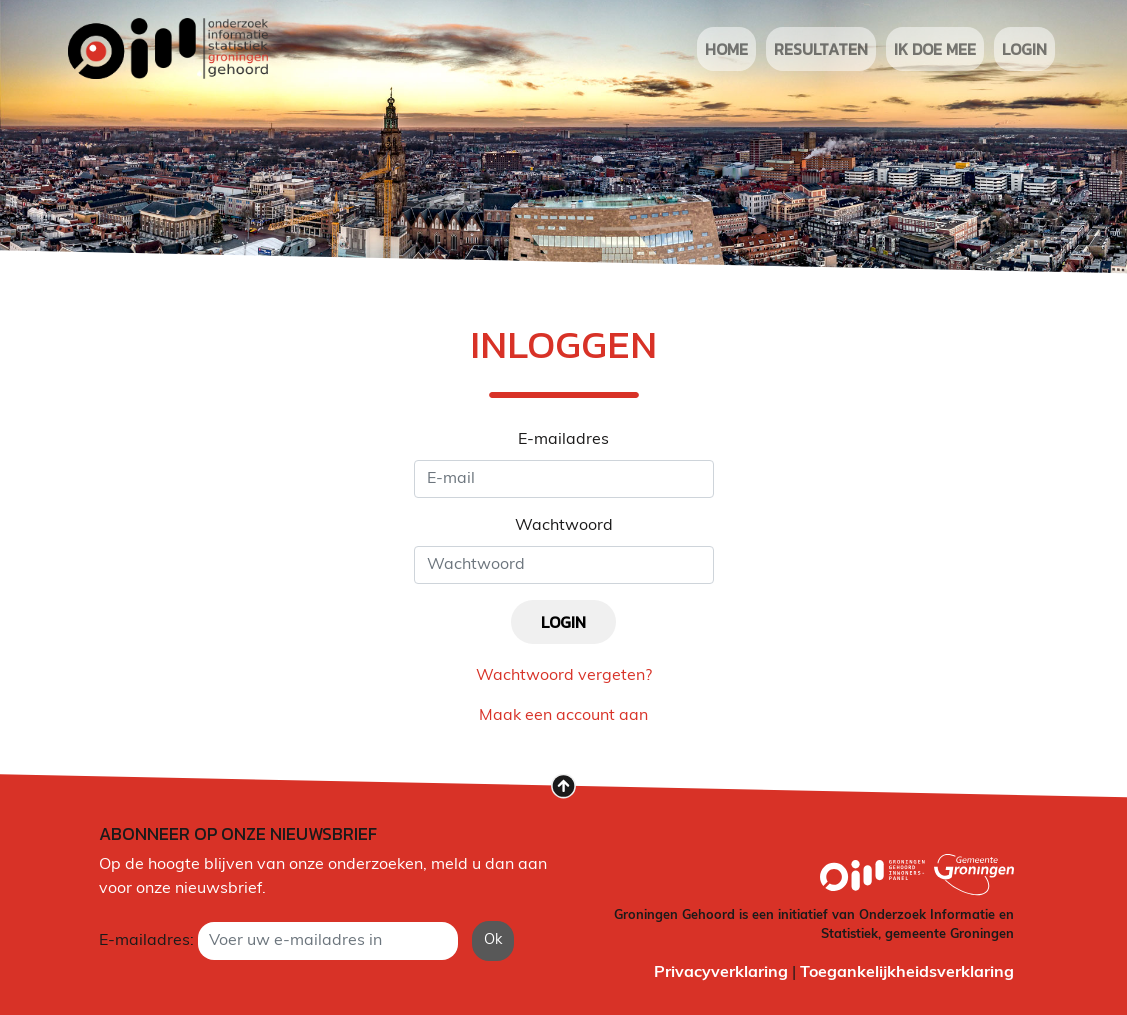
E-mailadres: (146, 941)
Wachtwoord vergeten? (564, 676)
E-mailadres (563, 440)
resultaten (821, 49)
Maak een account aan (563, 716)
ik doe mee (935, 49)
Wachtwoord (564, 526)
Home (726, 49)
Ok (493, 940)
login (1024, 49)
